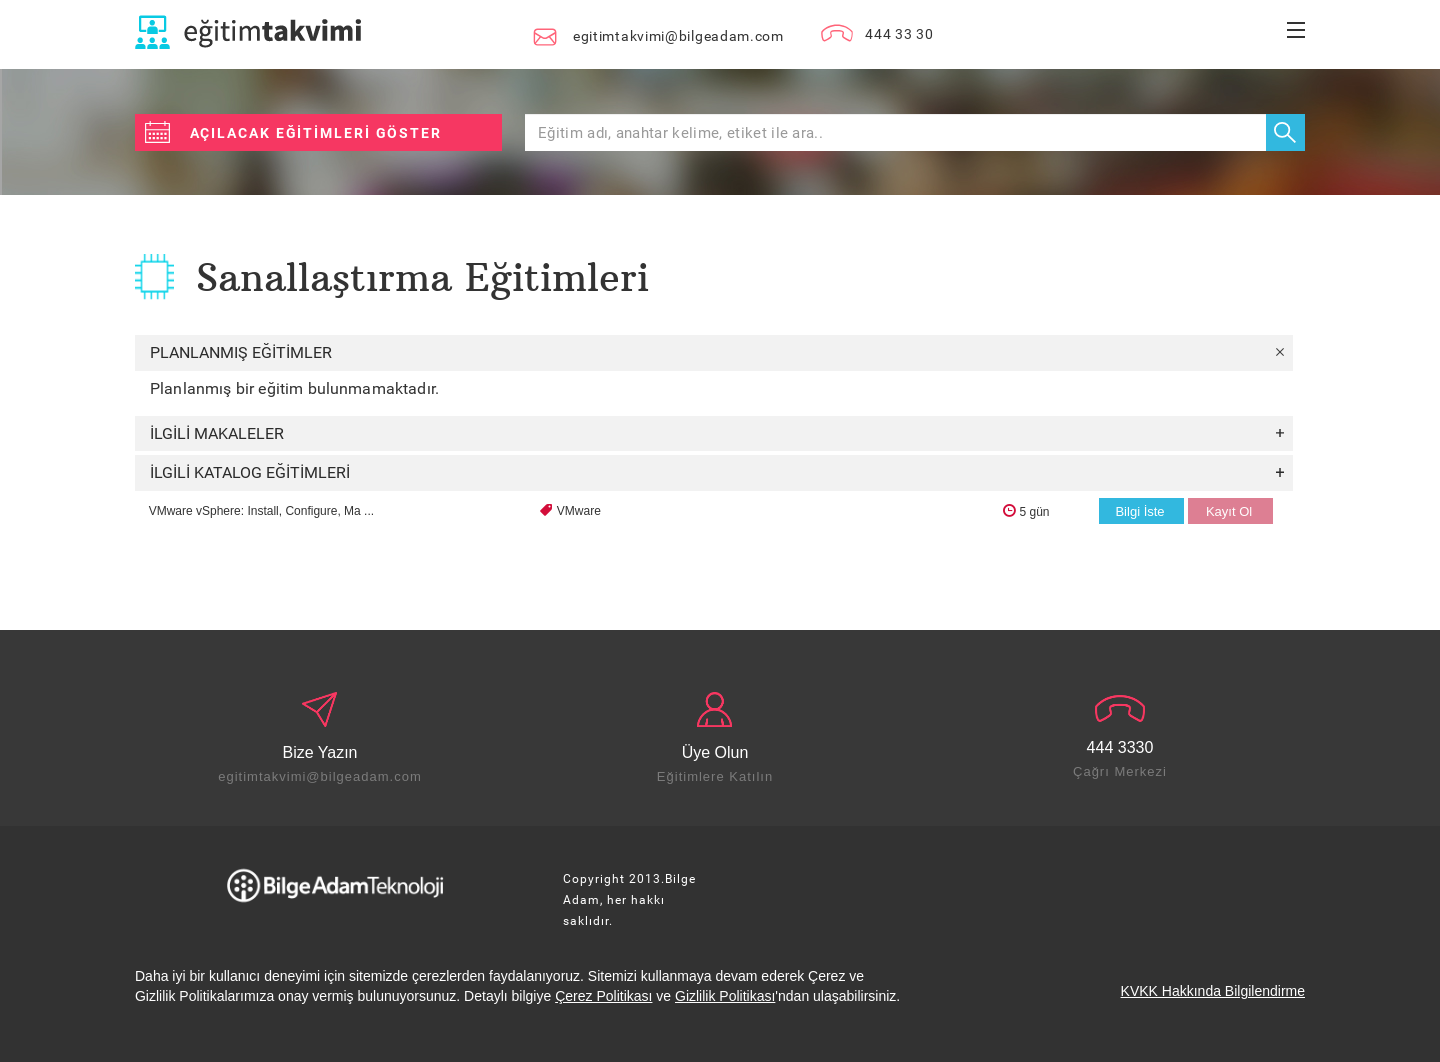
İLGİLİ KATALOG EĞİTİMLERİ (717, 472)
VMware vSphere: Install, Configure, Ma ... (261, 511)
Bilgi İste (1139, 511)
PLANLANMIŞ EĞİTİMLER (717, 352)
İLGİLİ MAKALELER (717, 433)
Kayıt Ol (1229, 511)
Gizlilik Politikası (725, 996)
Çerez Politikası (603, 996)
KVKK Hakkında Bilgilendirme (1213, 991)
